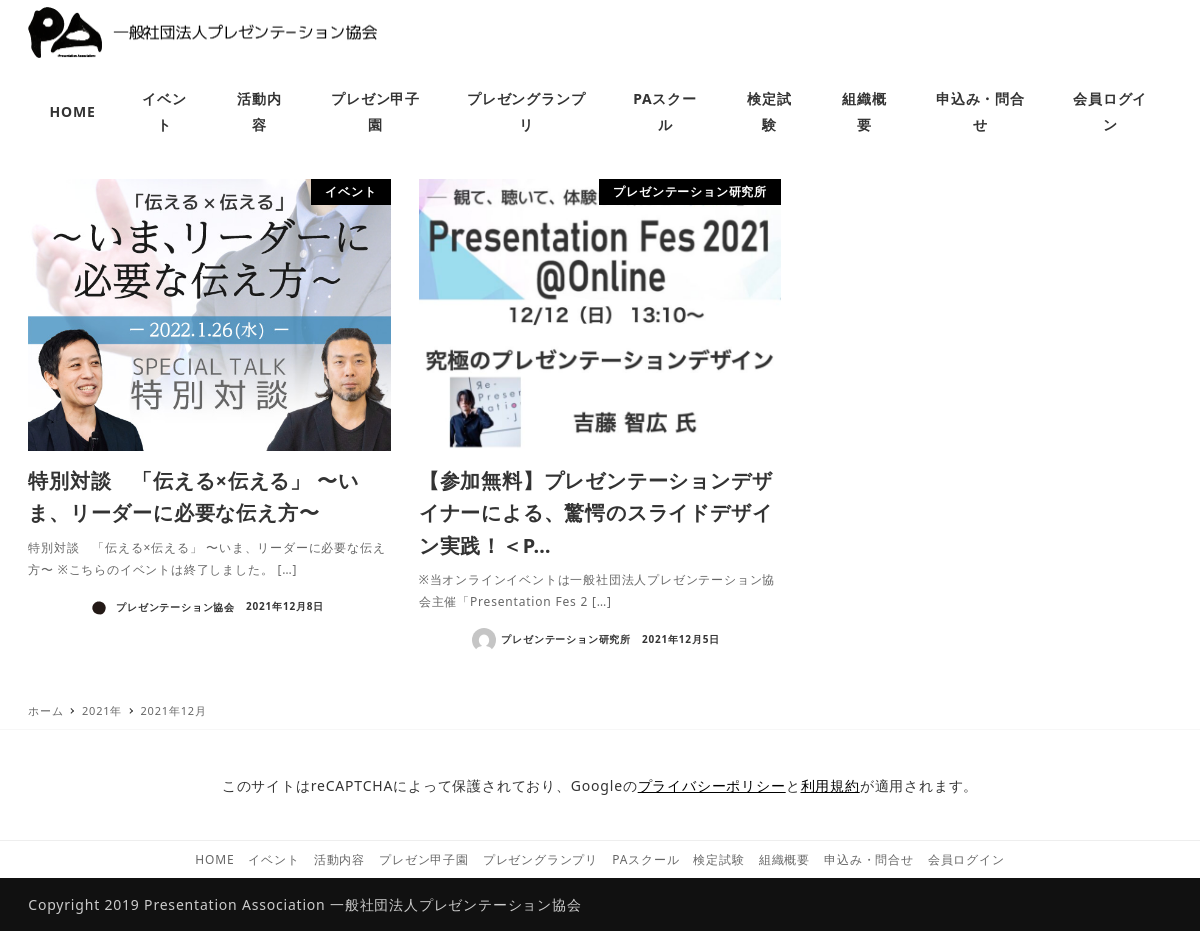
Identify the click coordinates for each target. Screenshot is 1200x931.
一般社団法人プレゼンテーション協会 (456, 904)
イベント (273, 859)
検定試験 (718, 859)
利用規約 (830, 785)
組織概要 (784, 859)
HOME (214, 859)
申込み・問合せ (869, 859)
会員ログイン (966, 859)
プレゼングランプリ (540, 859)
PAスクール (645, 859)
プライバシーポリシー (712, 785)
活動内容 (339, 859)
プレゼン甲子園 (424, 859)
